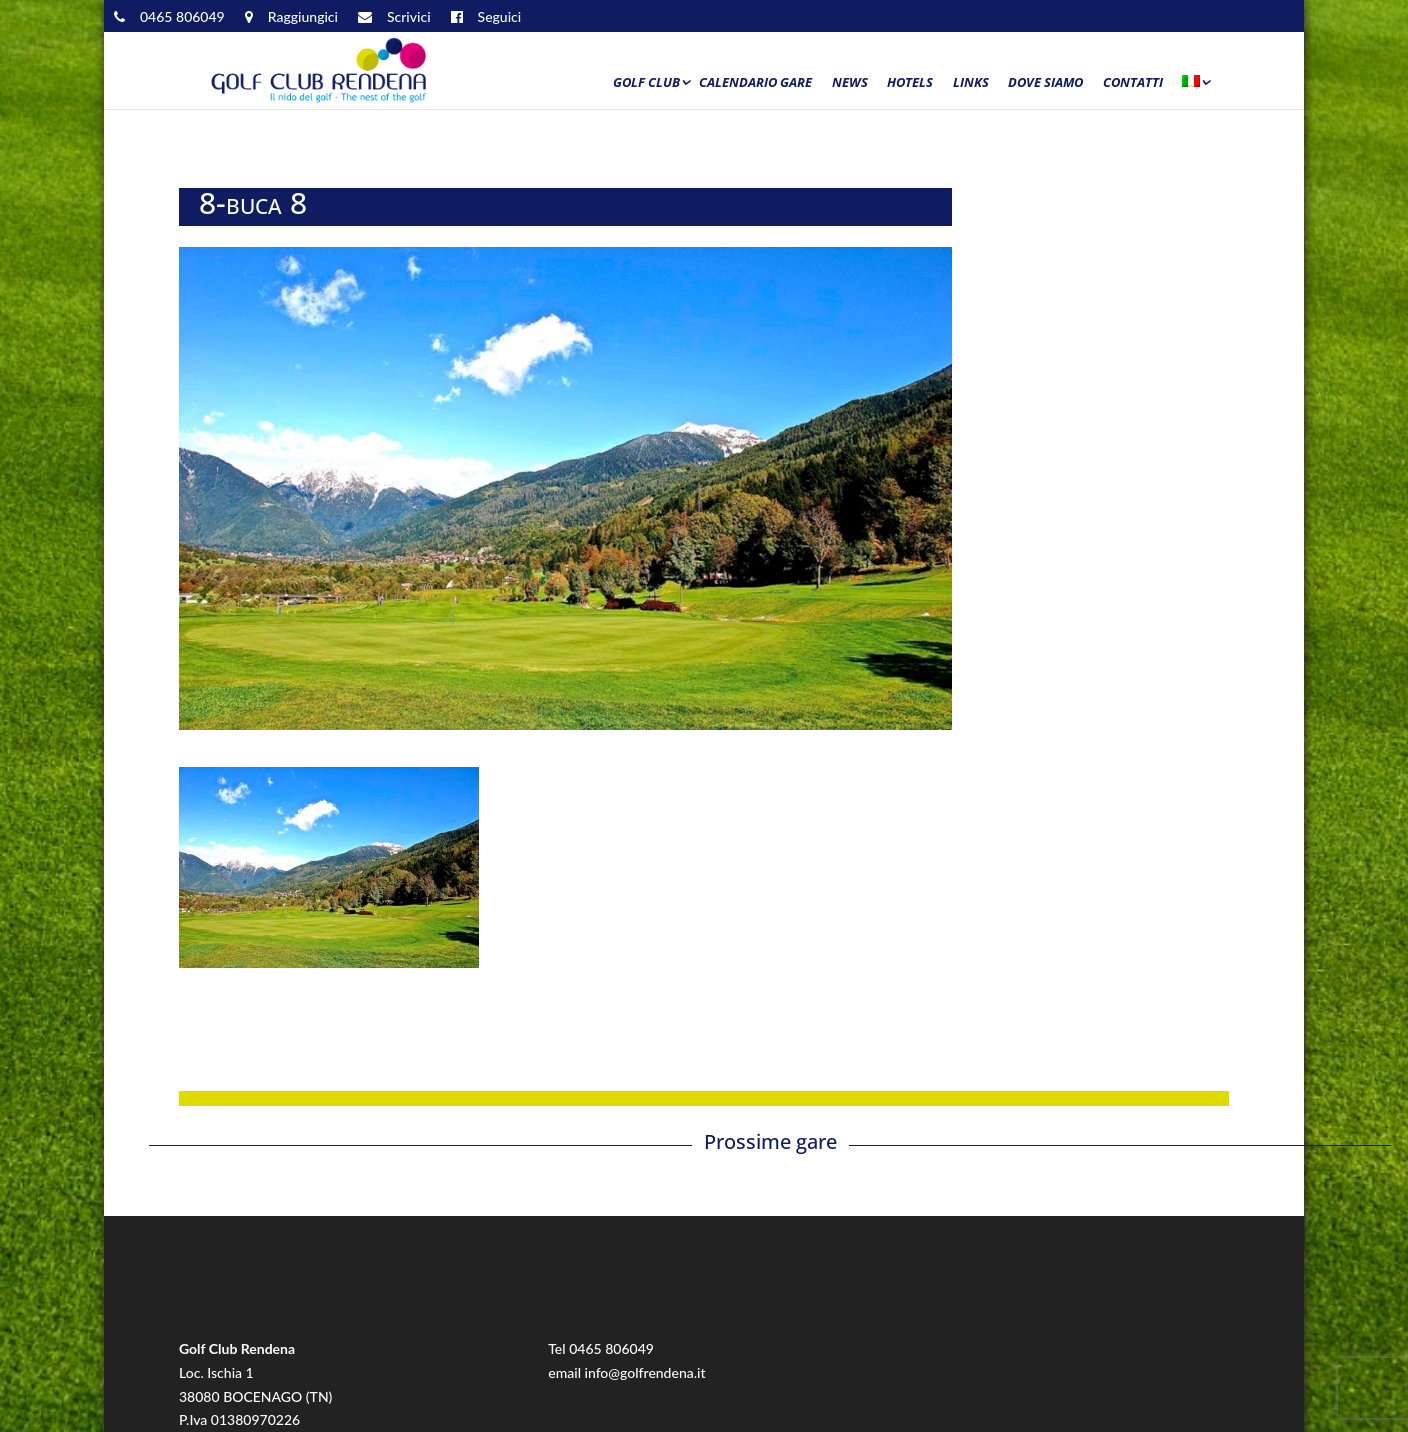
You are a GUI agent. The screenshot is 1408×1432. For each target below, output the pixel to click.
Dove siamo (1045, 83)
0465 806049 (611, 1348)
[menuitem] (1195, 87)
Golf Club (646, 83)
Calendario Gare (755, 83)
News (850, 83)
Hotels (910, 83)
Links (971, 83)
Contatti (1133, 83)
